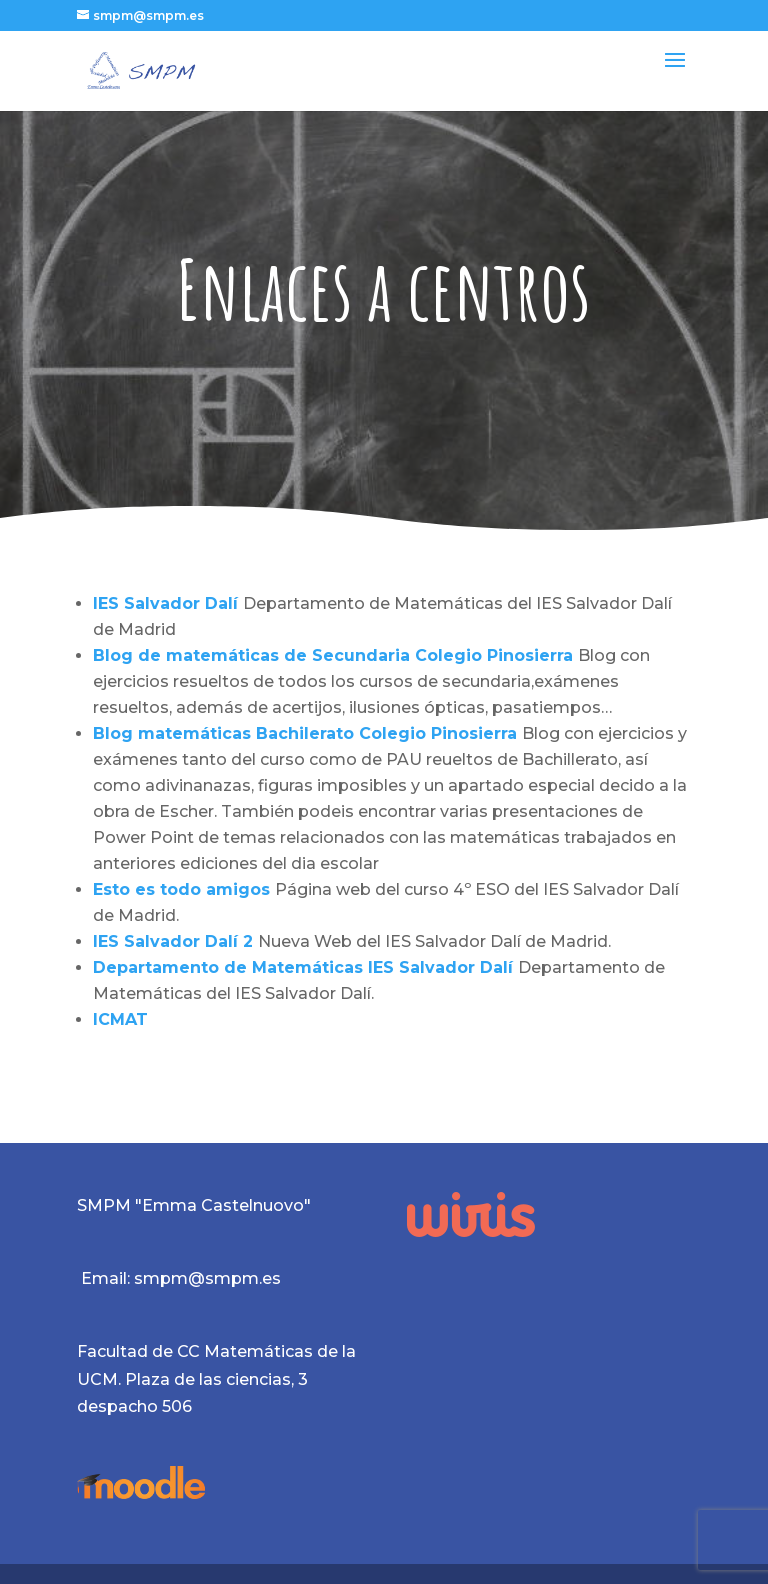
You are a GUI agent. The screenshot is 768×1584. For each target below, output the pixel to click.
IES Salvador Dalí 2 (175, 941)
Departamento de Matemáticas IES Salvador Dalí (305, 967)
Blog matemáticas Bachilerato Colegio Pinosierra (307, 733)
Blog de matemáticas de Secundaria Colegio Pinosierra (335, 655)
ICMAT (120, 1019)
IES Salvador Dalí (165, 603)
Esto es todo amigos (184, 889)
